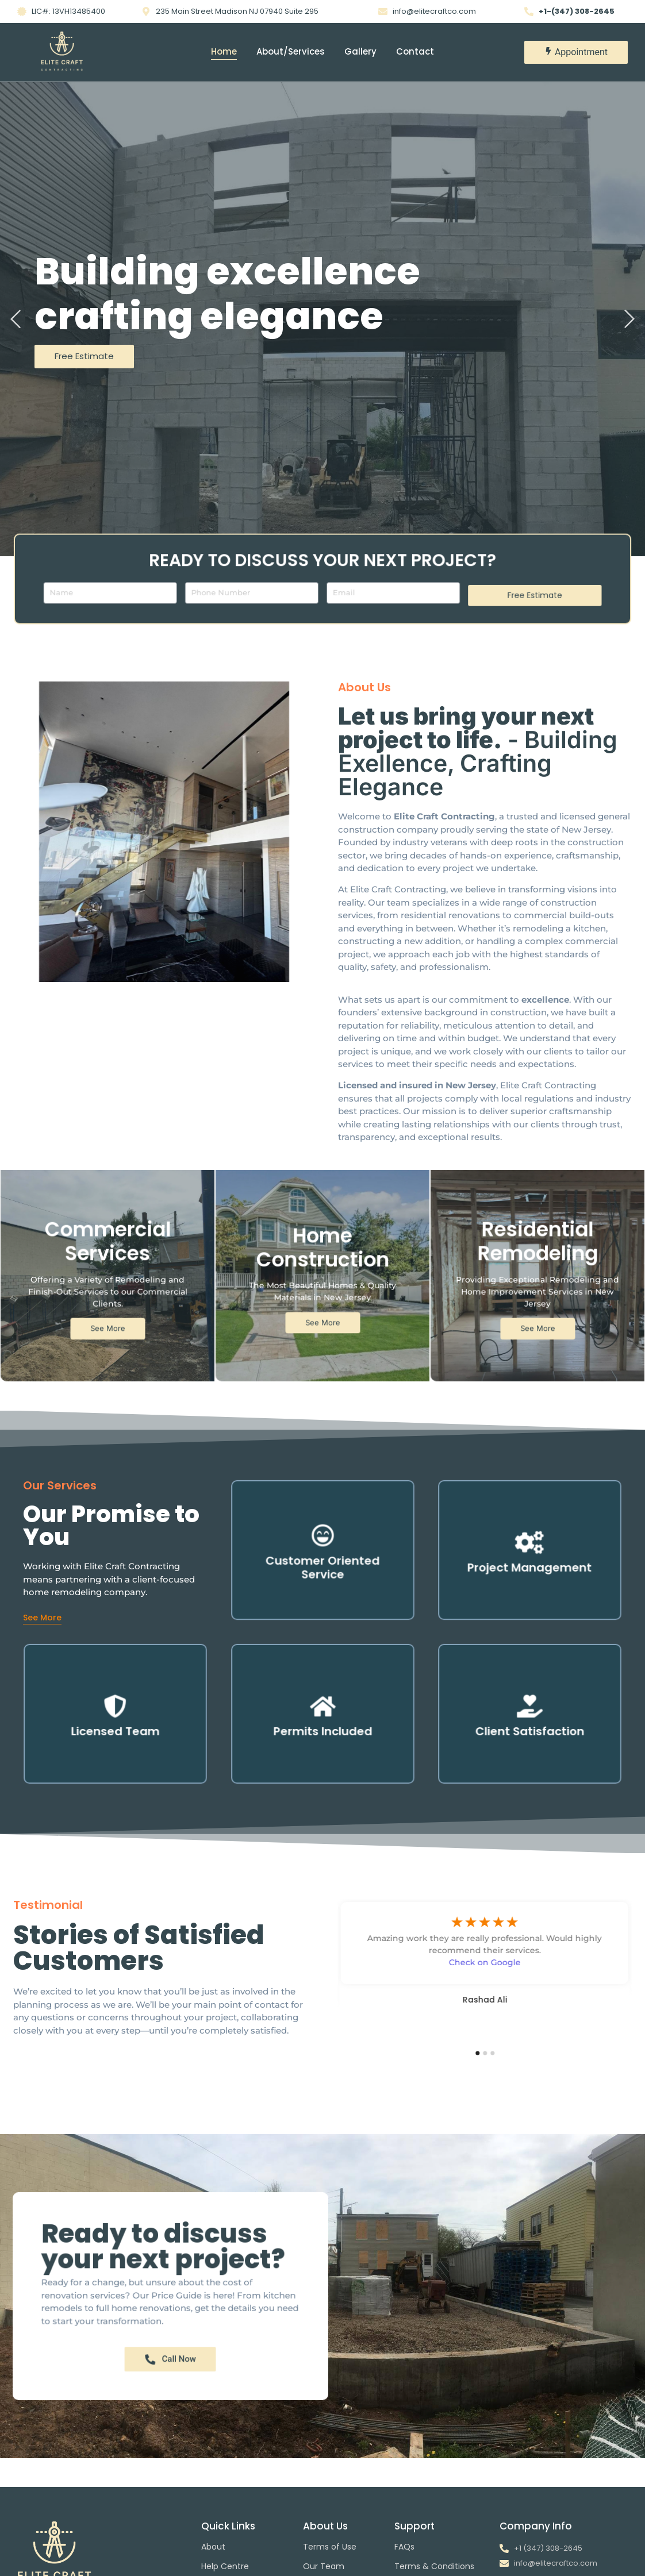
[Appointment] (576, 52)
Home (224, 51)
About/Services (290, 51)
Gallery (360, 51)
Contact (415, 51)
